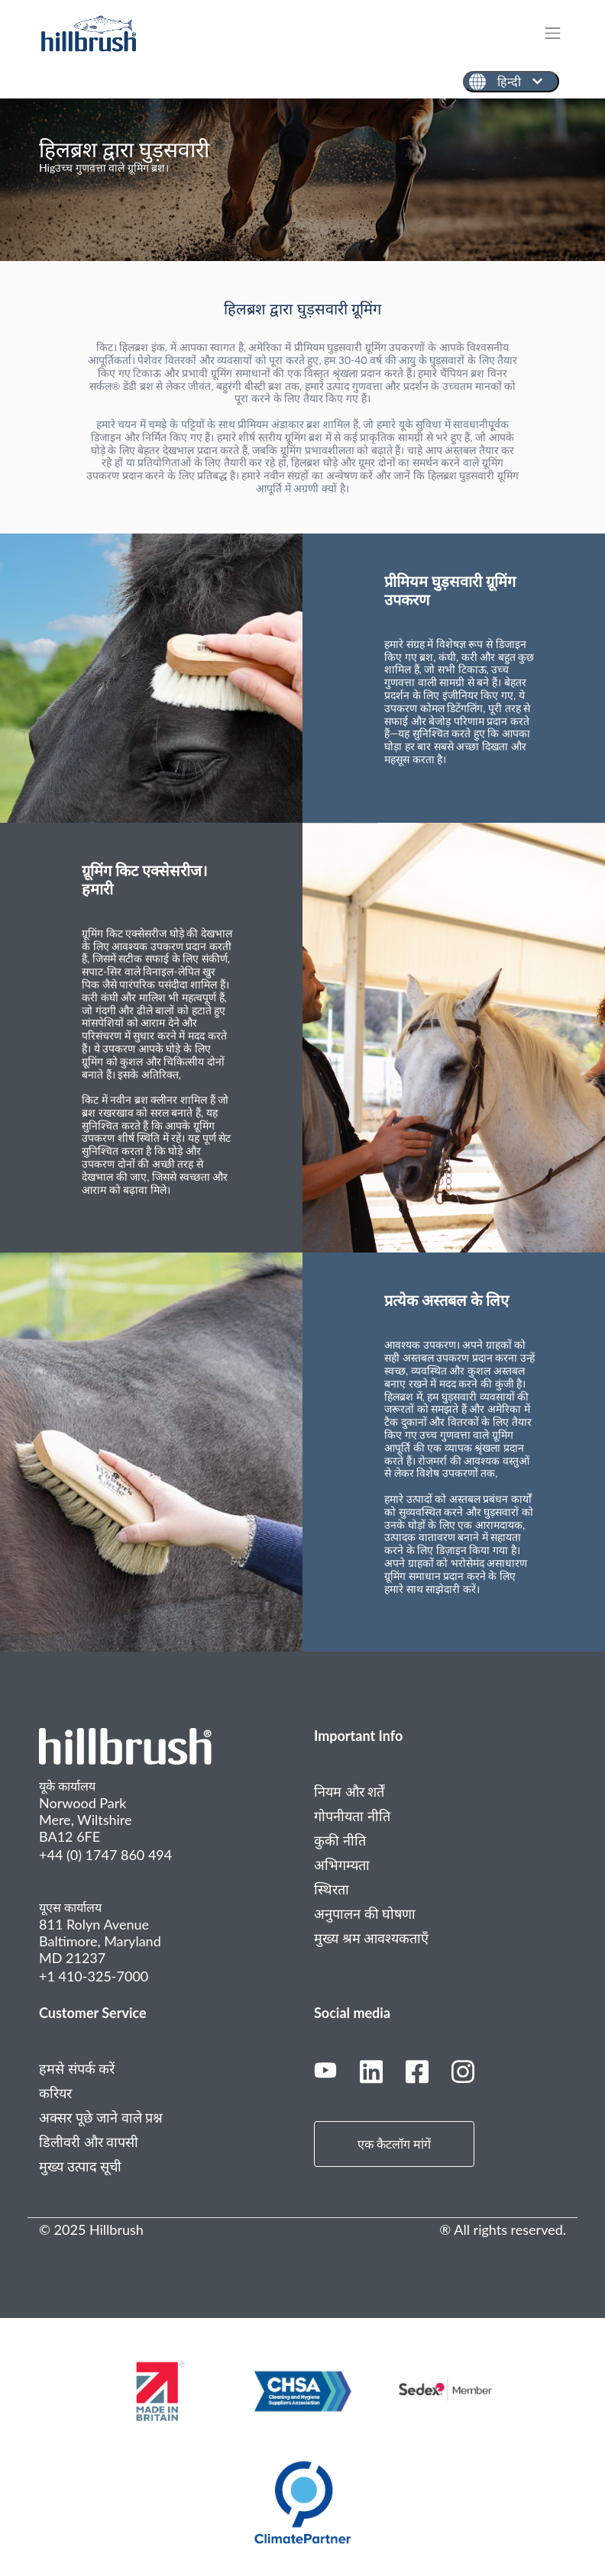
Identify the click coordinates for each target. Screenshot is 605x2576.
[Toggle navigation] (560, 33)
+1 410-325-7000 (93, 1976)
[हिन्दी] (511, 81)
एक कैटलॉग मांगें (394, 2143)
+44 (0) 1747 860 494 (105, 1854)
